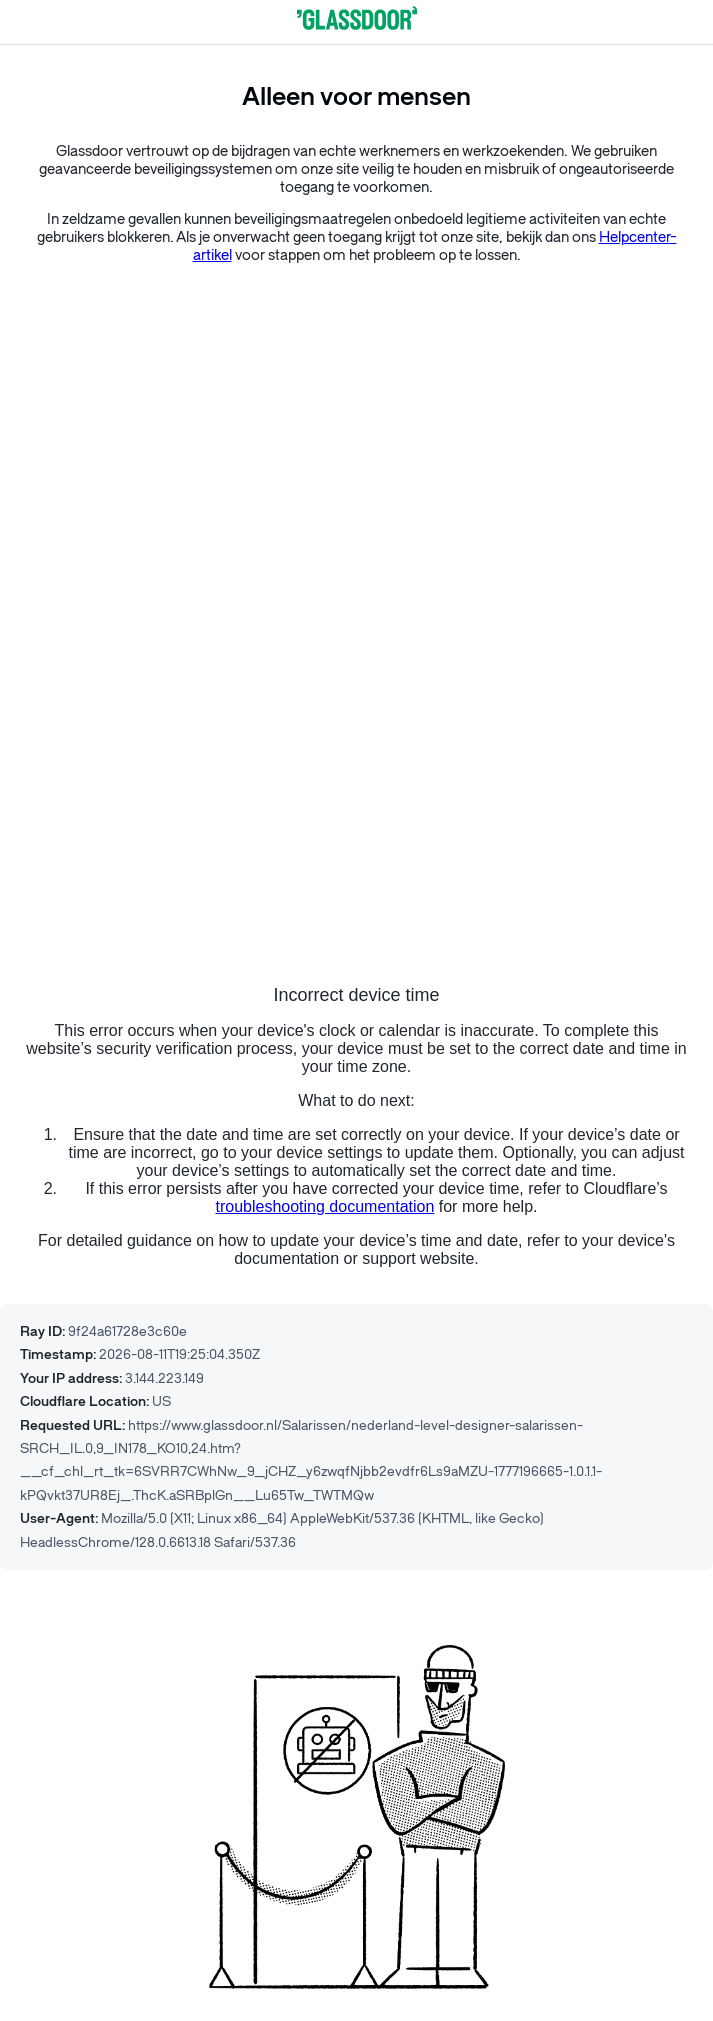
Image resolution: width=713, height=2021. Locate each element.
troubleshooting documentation (325, 1206)
